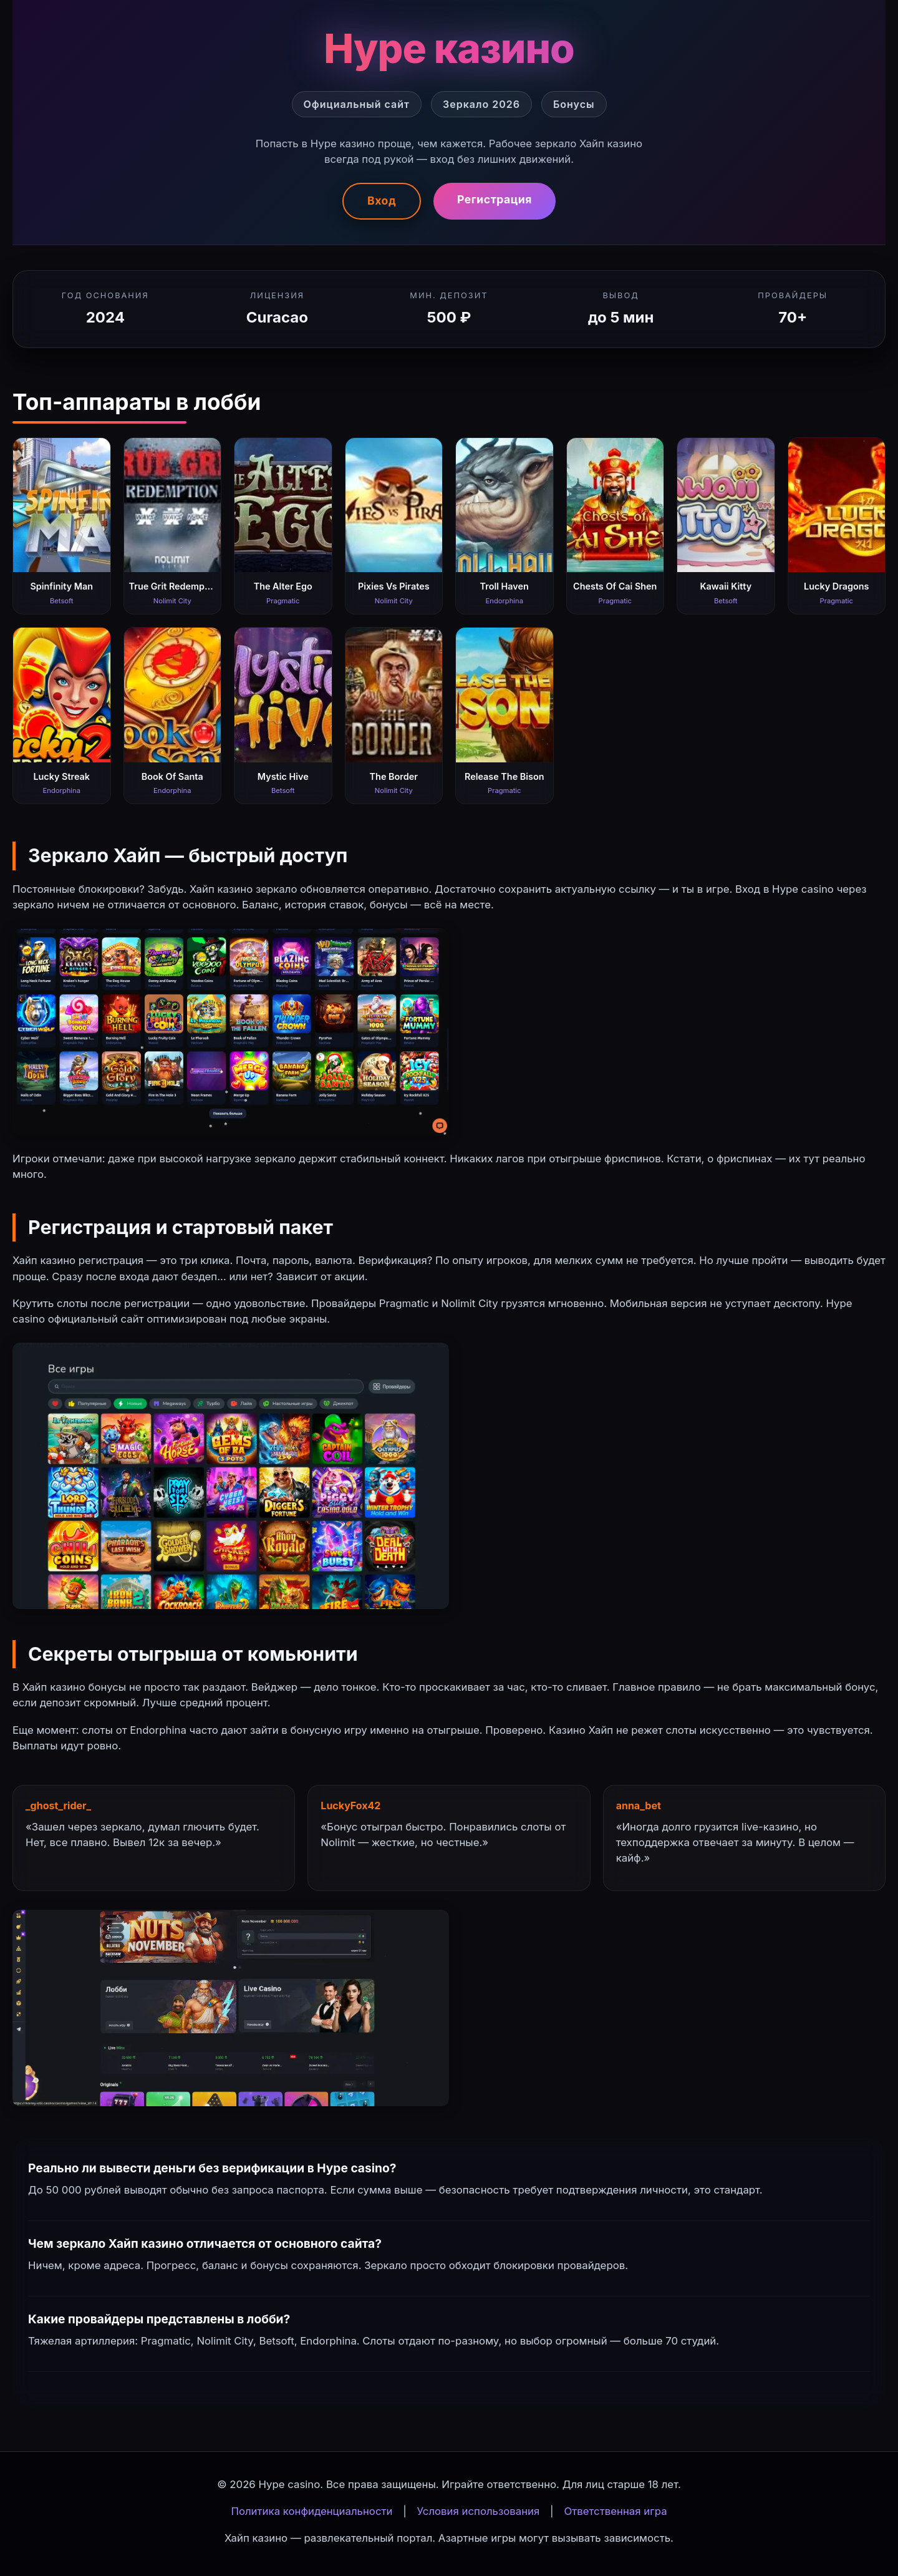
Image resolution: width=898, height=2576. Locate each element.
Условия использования (478, 2511)
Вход (381, 200)
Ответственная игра (615, 2511)
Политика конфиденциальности (311, 2511)
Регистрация (494, 199)
